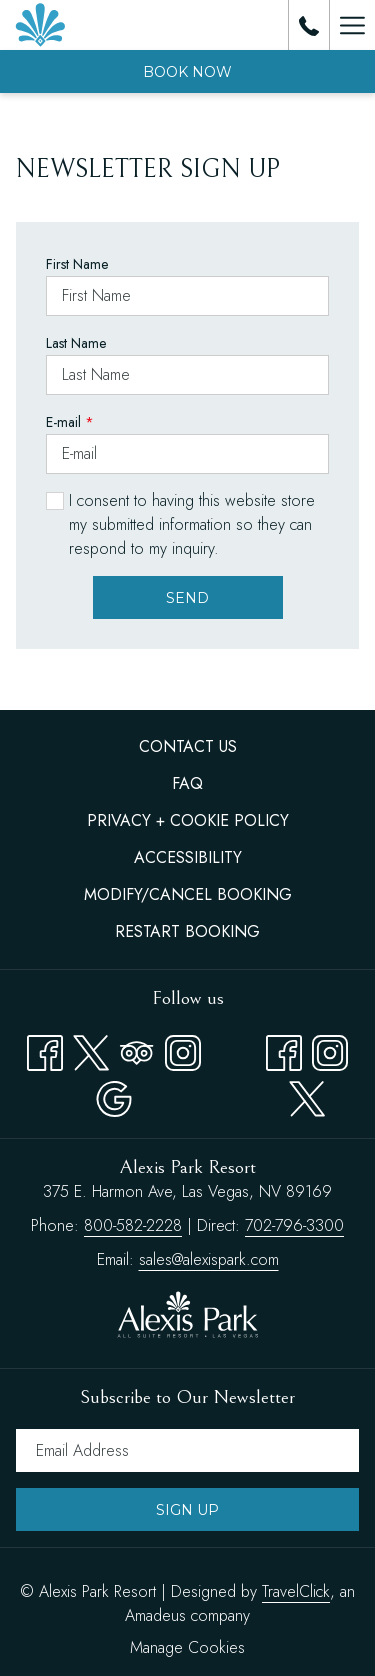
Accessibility (188, 857)
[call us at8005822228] (309, 24)
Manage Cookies (187, 1647)
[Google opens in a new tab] (114, 1094)
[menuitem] (187, 747)
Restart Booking (187, 931)
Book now (187, 72)
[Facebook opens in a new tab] (45, 1048)
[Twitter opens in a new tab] (91, 1048)
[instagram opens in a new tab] (330, 1048)
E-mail (70, 422)
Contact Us (188, 746)
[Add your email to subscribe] (187, 1450)
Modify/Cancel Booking (188, 894)
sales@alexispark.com (209, 1259)
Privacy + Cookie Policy (188, 820)
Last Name (76, 343)
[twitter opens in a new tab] (307, 1094)
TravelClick (296, 1591)
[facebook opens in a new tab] (284, 1048)
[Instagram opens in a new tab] (183, 1048)
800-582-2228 (133, 1225)
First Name (77, 264)
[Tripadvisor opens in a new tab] (137, 1048)
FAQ (187, 783)
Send (187, 598)
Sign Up (187, 1510)
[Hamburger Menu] (352, 25)
